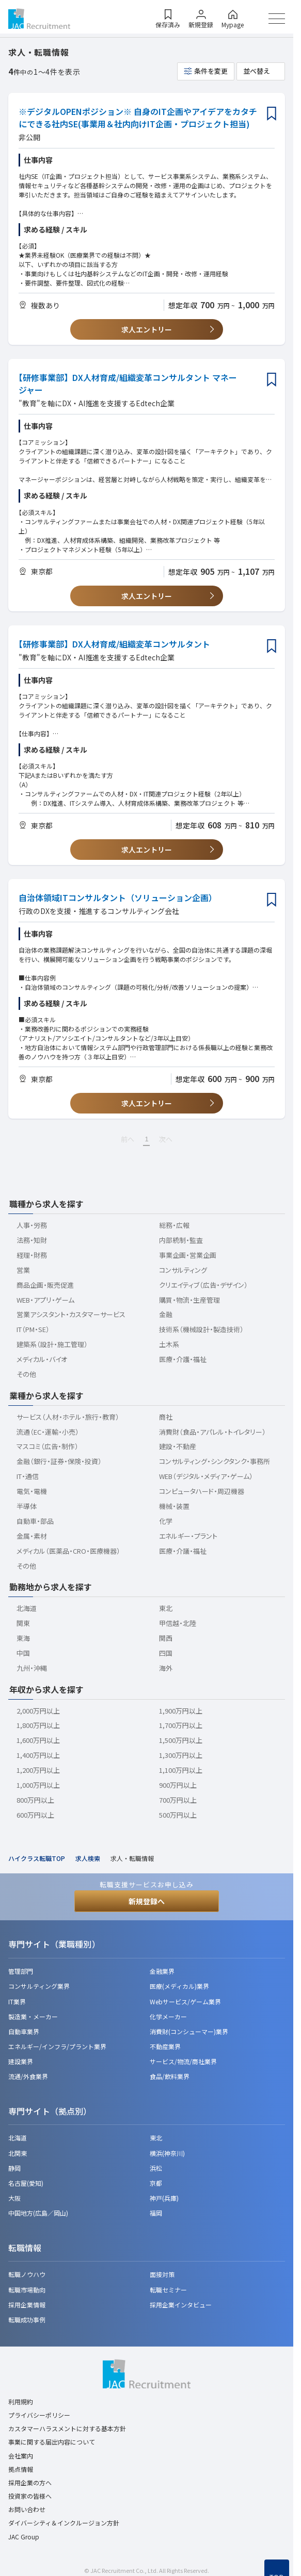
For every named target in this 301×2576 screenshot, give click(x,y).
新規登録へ (147, 1901)
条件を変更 (211, 71)
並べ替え (256, 71)
